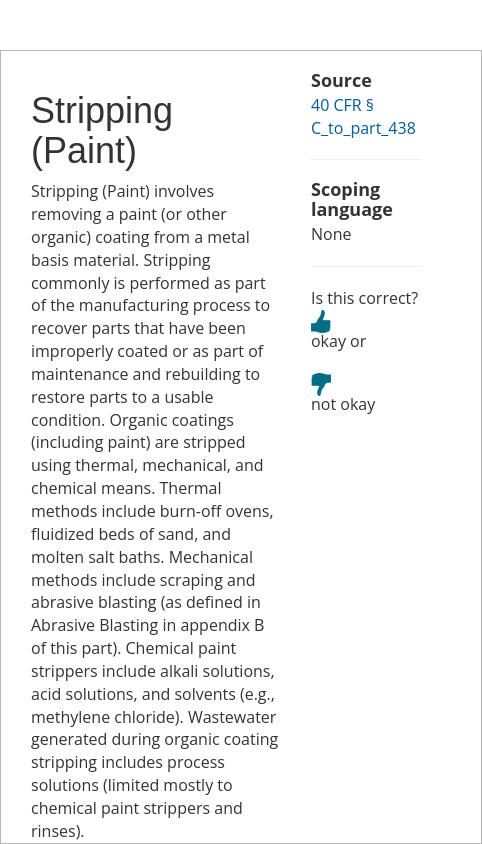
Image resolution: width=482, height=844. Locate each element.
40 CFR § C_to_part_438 (363, 116)
